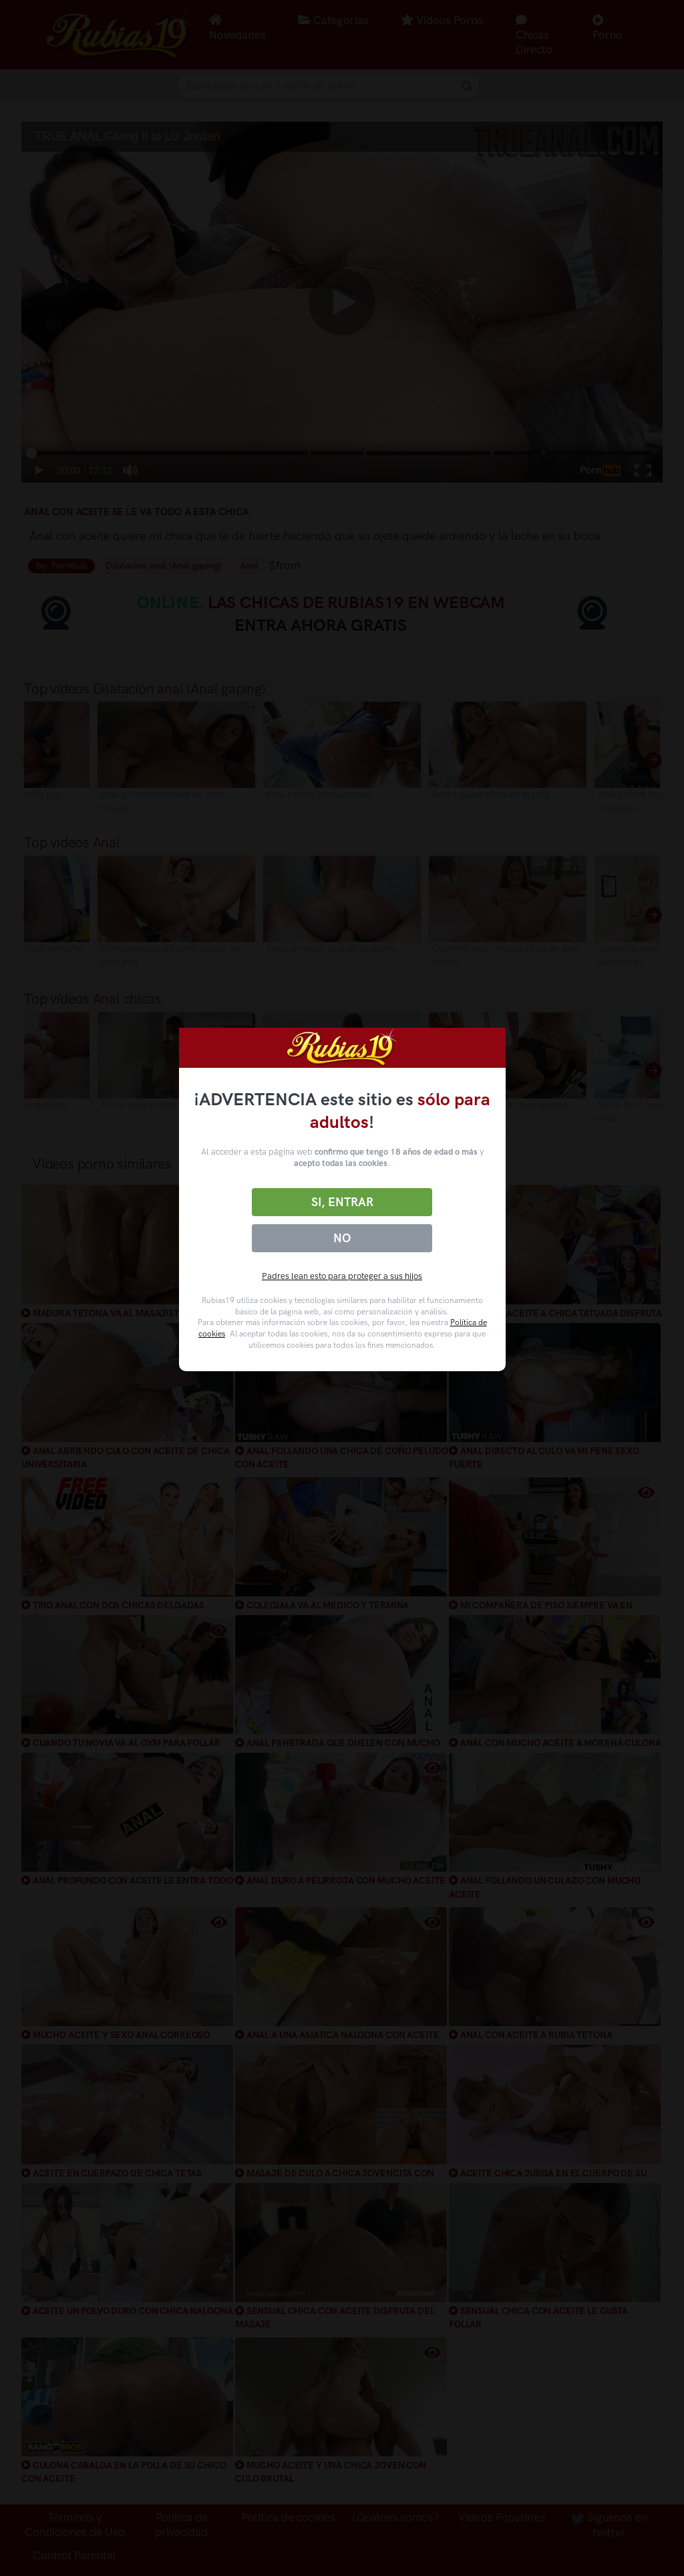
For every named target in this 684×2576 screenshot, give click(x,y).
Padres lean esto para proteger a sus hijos (342, 1276)
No (342, 1238)
